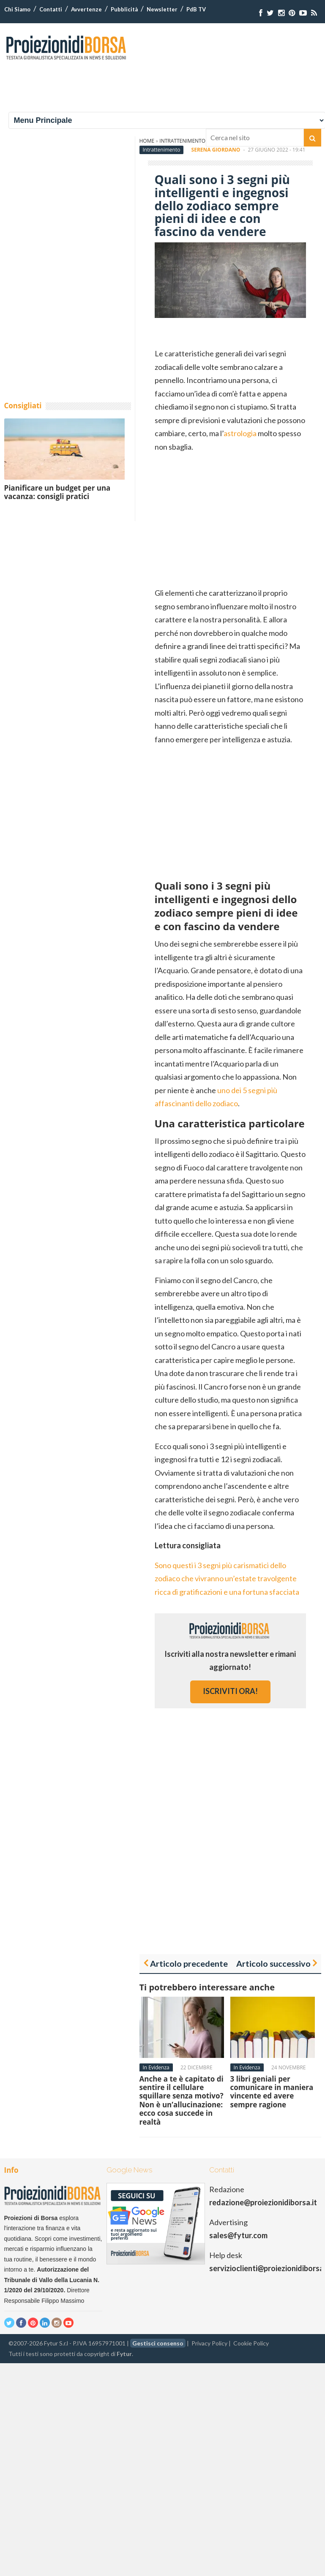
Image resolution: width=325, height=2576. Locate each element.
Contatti (50, 9)
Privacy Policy (209, 2343)
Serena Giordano (215, 149)
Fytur (124, 2353)
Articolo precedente (189, 1963)
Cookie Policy (251, 2343)
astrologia (240, 433)
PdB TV (196, 9)
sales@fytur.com (238, 2235)
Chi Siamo (17, 9)
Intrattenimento (161, 149)
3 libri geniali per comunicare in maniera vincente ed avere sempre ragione (272, 2091)
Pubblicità (124, 9)
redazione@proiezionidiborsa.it (263, 2202)
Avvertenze (86, 9)
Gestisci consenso (157, 2343)
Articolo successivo (273, 1963)
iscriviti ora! (230, 1691)
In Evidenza (156, 2067)
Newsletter (162, 9)
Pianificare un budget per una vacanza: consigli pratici (57, 492)
